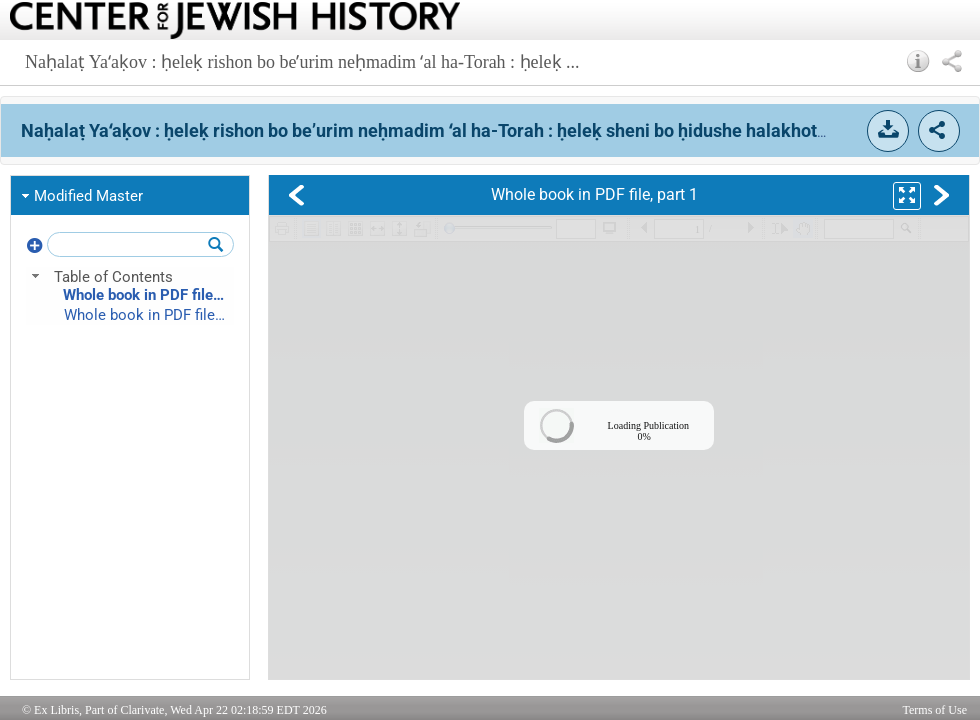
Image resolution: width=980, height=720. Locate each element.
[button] (918, 61)
